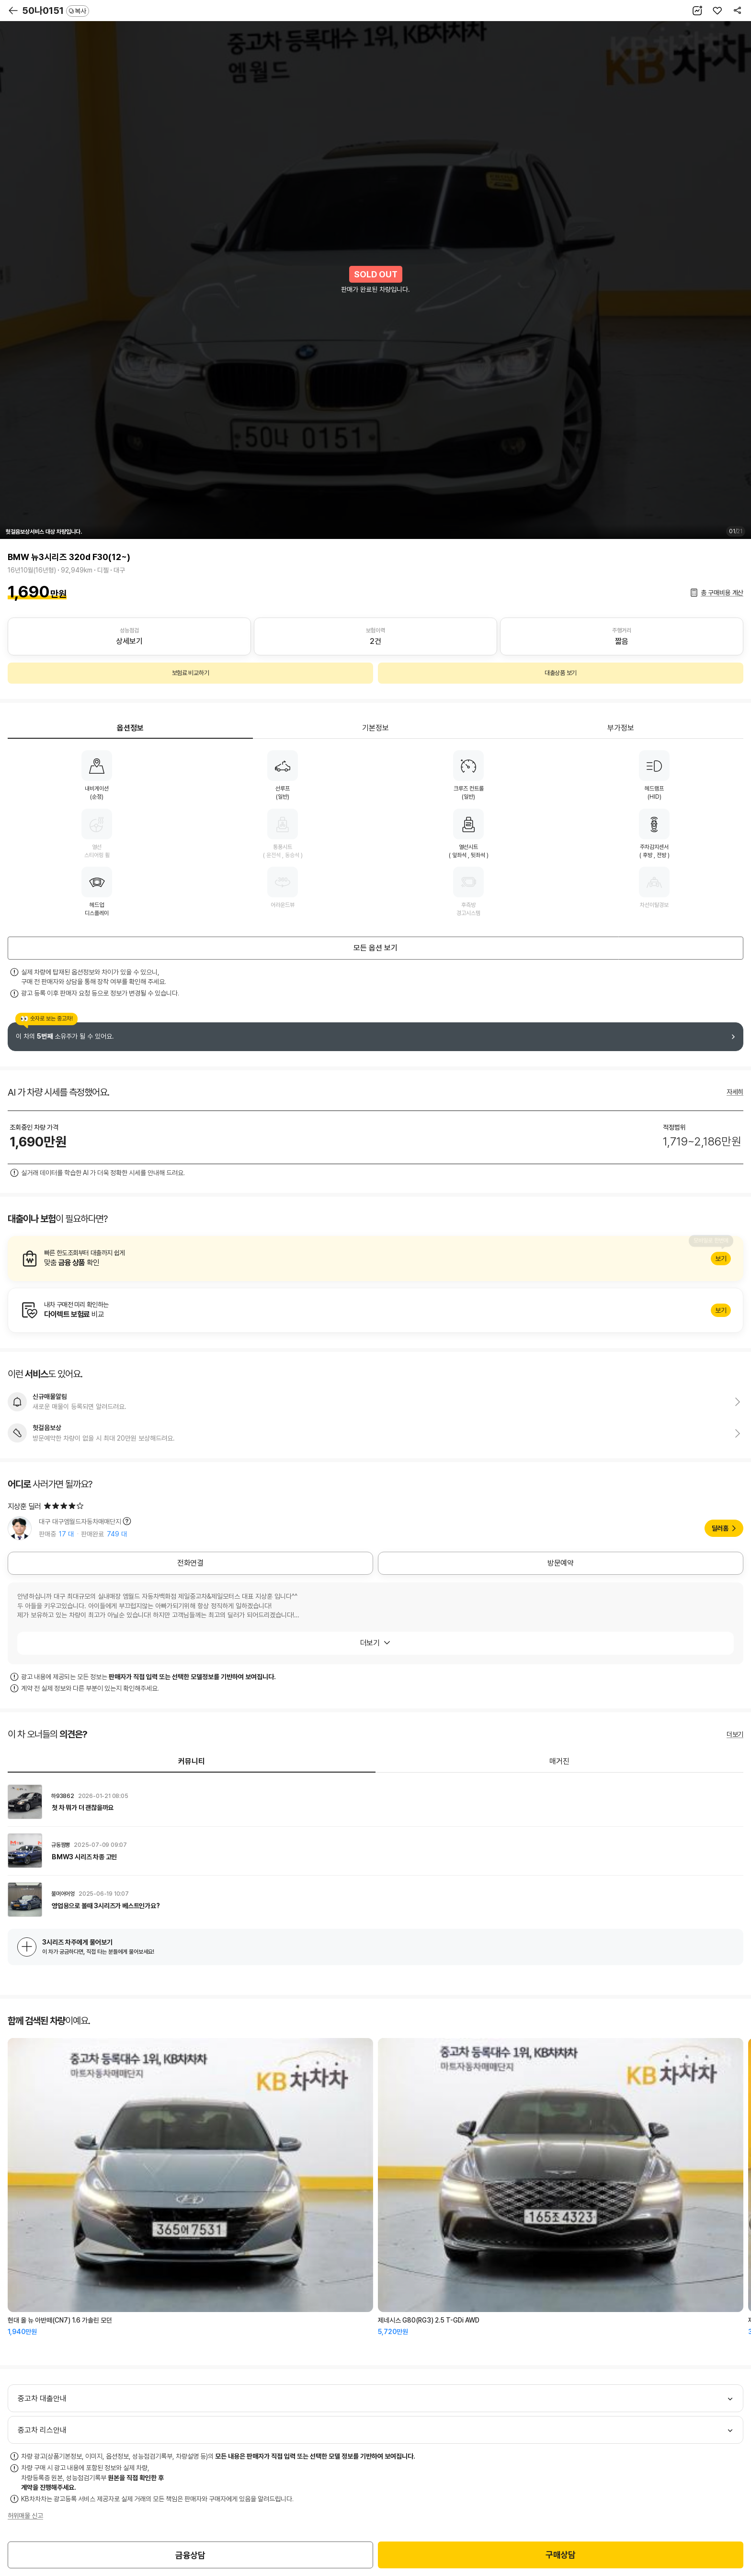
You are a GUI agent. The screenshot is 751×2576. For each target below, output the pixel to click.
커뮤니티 (191, 1761)
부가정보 (620, 728)
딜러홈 (720, 1528)
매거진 (559, 1761)
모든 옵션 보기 (375, 947)
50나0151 (55, 10)
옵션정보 (130, 728)
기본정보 (375, 728)
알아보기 (375, 1258)
